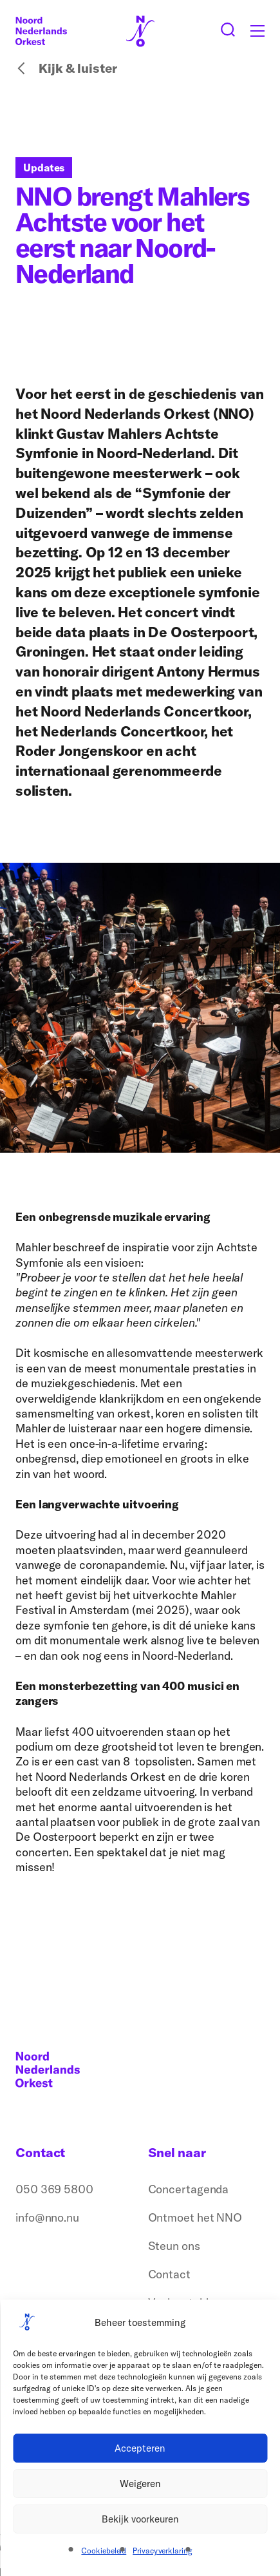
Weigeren (140, 2483)
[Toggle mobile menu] (257, 31)
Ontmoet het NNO (195, 2217)
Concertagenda (188, 2189)
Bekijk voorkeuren (140, 2519)
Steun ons (174, 2245)
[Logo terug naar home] (41, 31)
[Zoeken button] (228, 31)
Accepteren (140, 2448)
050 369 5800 (54, 2189)
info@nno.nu (47, 2217)
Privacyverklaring (162, 2550)
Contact (169, 2274)
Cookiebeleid (103, 2550)
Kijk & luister (66, 68)
